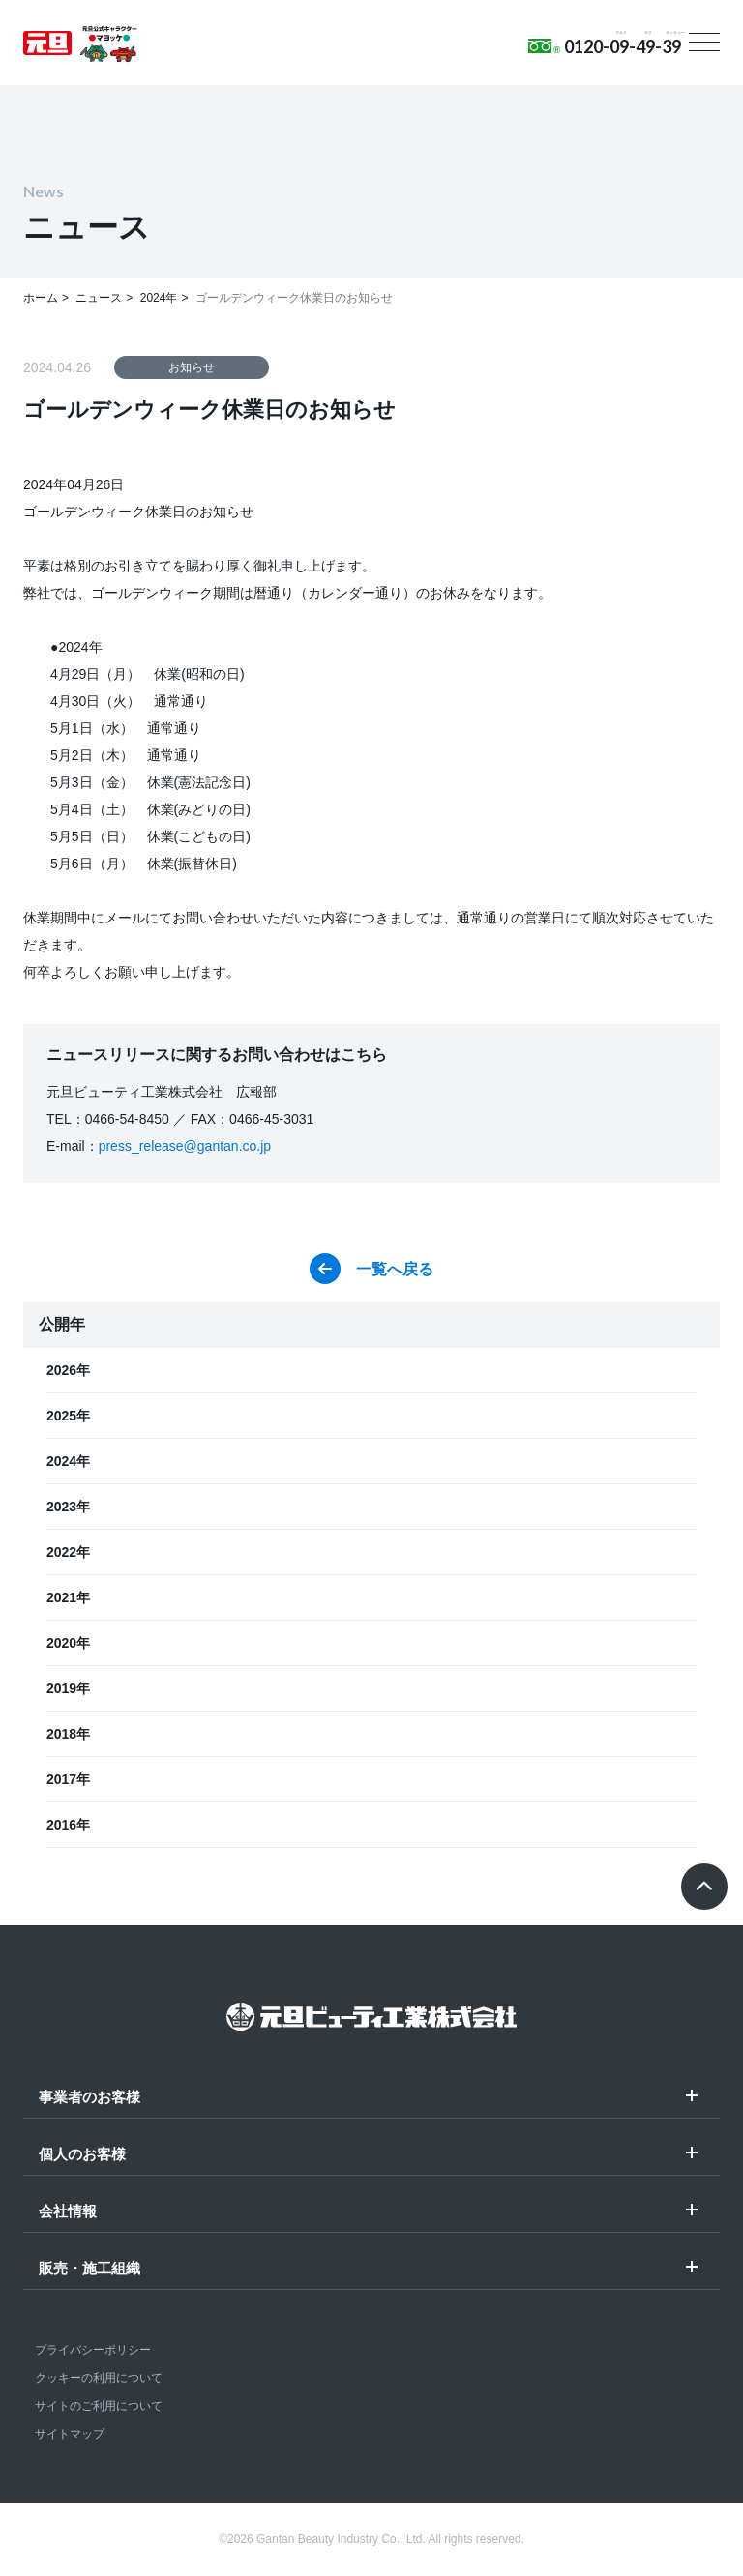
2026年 (68, 1370)
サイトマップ (69, 2434)
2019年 (68, 1688)
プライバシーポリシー (93, 2349)
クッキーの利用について (99, 2378)
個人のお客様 (82, 2154)
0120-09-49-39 (622, 46)
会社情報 (68, 2211)
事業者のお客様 (89, 2097)
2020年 (68, 1643)
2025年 (68, 1415)
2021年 (68, 1597)
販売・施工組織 (89, 2268)
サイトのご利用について (99, 2406)
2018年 (68, 1734)
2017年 (68, 1779)
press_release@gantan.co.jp (185, 1146)
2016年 (68, 1824)
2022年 (68, 1552)
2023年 (68, 1506)
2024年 (68, 1461)
